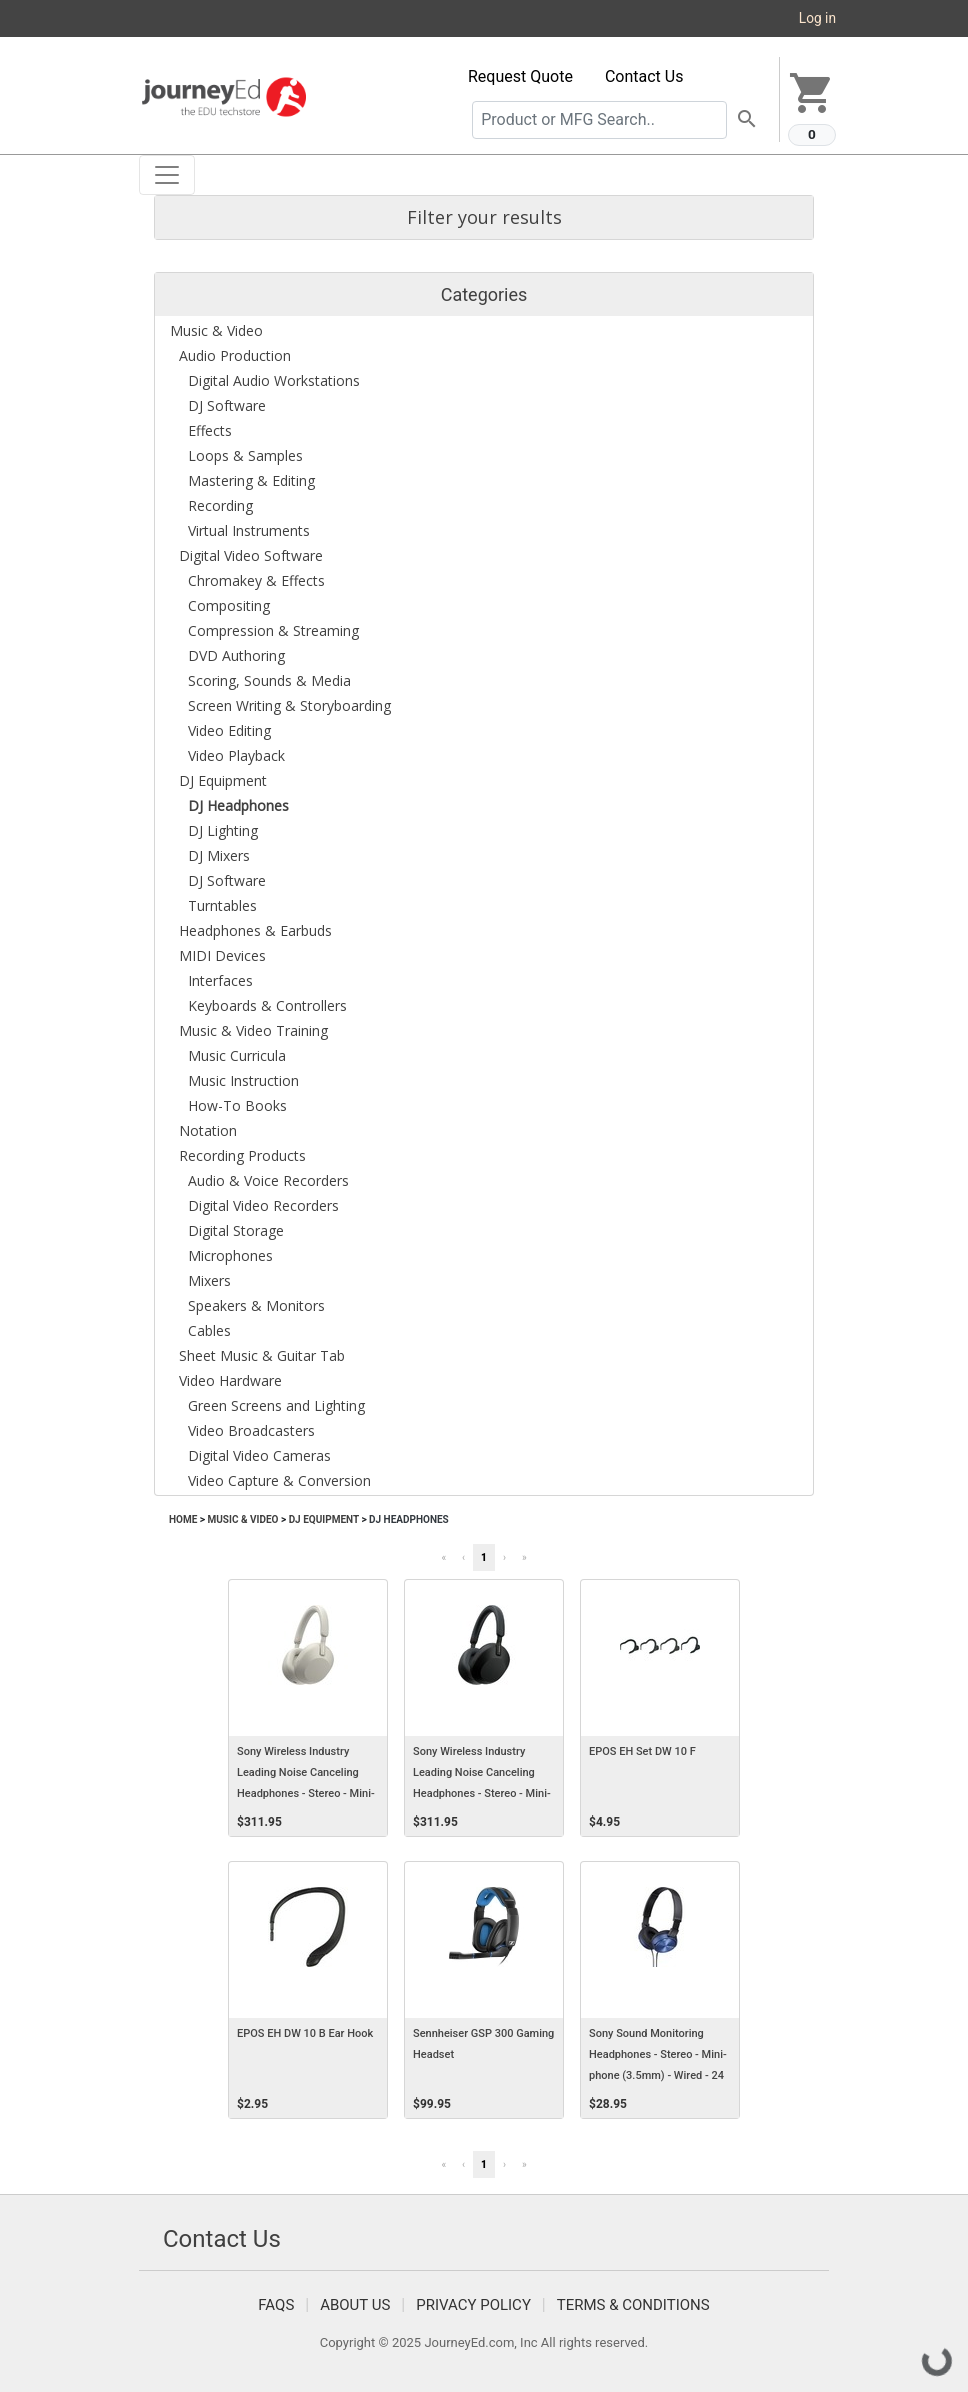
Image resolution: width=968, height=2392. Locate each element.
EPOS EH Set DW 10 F (642, 1751)
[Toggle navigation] (167, 175)
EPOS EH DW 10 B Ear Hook (305, 2033)
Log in (817, 18)
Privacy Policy (473, 2305)
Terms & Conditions (633, 2305)
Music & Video (242, 1519)
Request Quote (520, 76)
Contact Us (644, 76)
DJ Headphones (409, 1519)
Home (183, 1519)
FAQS (276, 2305)
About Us (355, 2305)
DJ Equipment (324, 1519)
